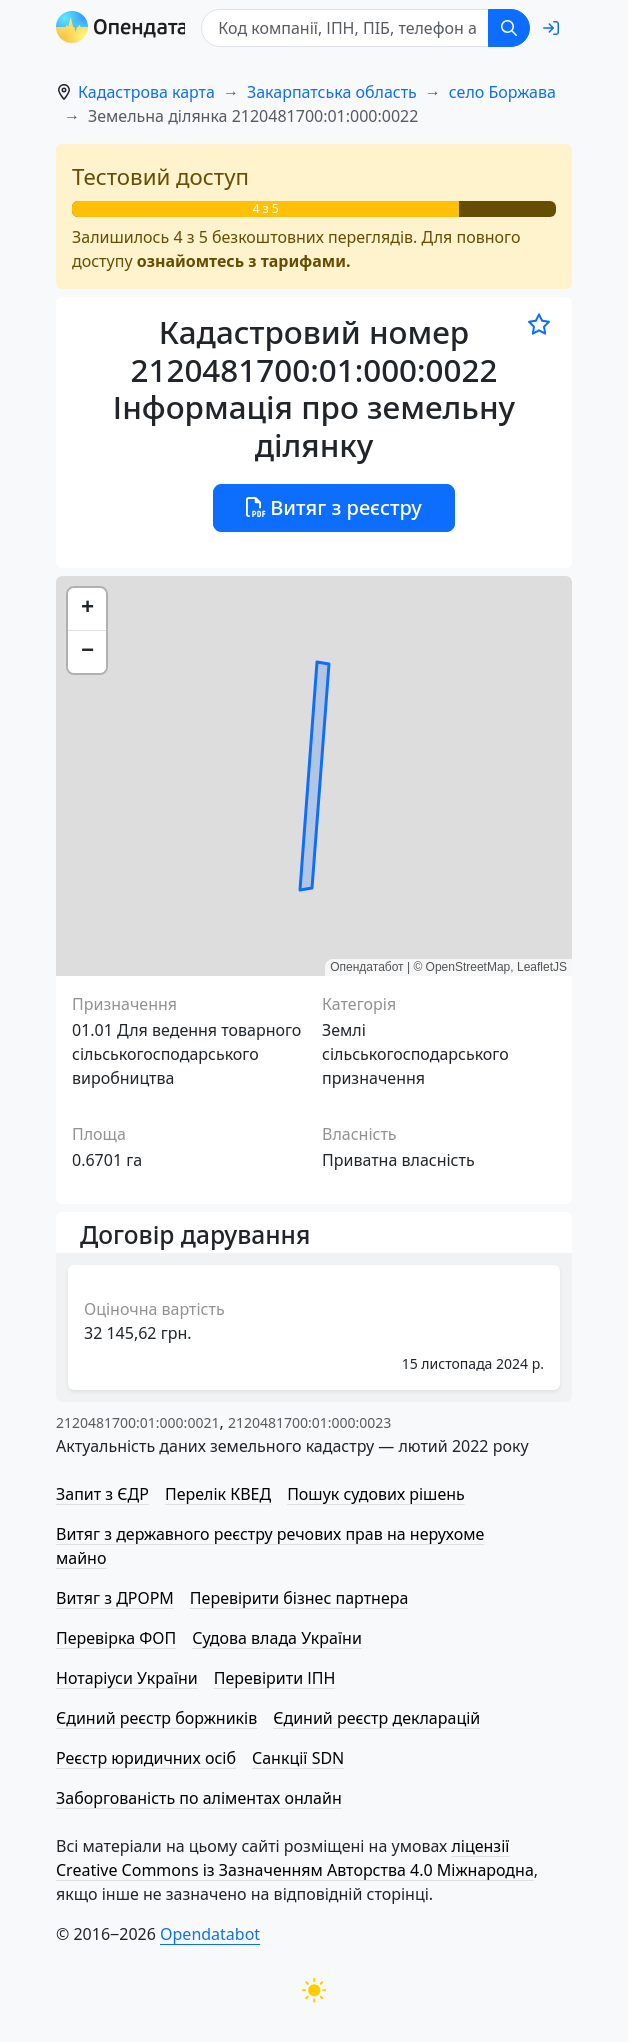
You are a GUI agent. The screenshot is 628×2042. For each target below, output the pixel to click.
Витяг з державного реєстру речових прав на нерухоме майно (270, 1546)
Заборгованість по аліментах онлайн (199, 1798)
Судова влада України (277, 1638)
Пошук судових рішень (376, 1494)
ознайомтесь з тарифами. (244, 261)
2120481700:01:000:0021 (137, 1422)
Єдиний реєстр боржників (156, 1718)
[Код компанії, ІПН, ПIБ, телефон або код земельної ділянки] (346, 28)
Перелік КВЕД (218, 1494)
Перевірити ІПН (275, 1678)
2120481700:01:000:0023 (309, 1422)
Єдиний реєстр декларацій (376, 1718)
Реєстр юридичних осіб (146, 1758)
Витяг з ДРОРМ (115, 1598)
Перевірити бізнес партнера (299, 1598)
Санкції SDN (298, 1758)
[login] (551, 28)
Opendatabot (210, 1934)
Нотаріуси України (127, 1678)
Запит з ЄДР (102, 1494)
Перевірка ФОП (116, 1638)
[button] (87, 609)
